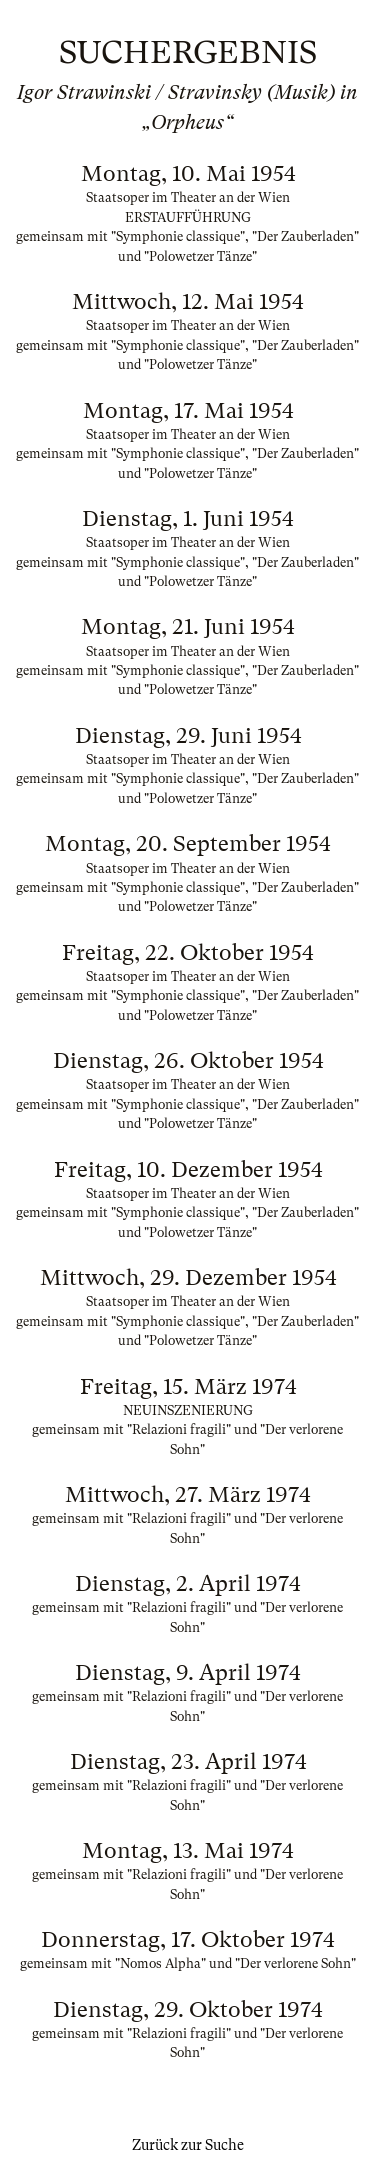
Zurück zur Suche (188, 2145)
